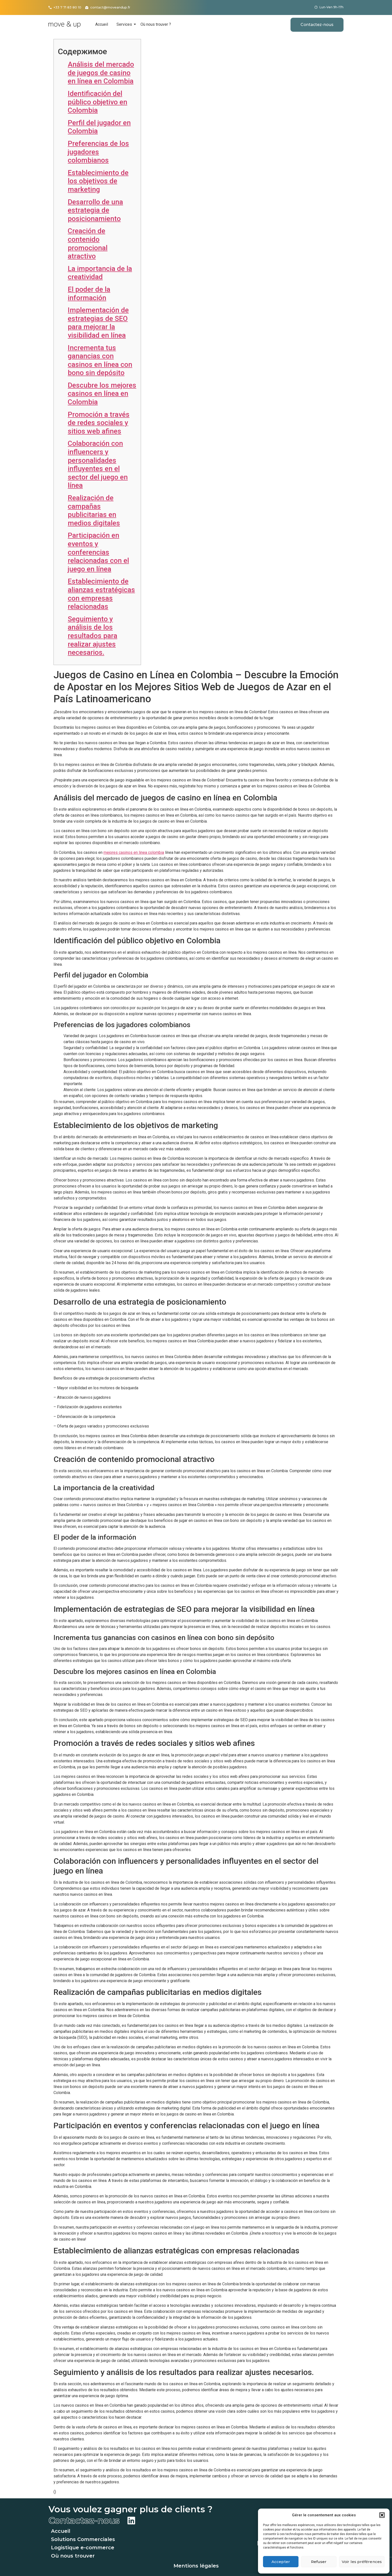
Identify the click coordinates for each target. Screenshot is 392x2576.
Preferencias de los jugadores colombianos (98, 151)
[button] (382, 2515)
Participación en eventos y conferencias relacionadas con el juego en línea (98, 552)
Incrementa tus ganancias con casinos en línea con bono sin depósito (100, 360)
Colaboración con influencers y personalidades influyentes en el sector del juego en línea (98, 464)
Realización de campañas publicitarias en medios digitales (94, 510)
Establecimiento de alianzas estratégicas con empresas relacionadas (101, 594)
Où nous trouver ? (155, 24)
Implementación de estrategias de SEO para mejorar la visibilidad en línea (98, 322)
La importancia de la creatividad (100, 272)
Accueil (101, 24)
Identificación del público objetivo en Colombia (97, 101)
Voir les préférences (362, 2561)
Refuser (319, 2561)
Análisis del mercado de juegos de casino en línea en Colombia (101, 72)
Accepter (281, 2561)
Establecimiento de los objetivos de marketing (98, 181)
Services (125, 24)
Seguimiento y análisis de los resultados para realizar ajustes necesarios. (92, 636)
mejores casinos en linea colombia (134, 852)
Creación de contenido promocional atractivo (88, 243)
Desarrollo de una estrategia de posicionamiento (95, 210)
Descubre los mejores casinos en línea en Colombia (102, 393)
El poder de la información (89, 293)
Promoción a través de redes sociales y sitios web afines (99, 422)
